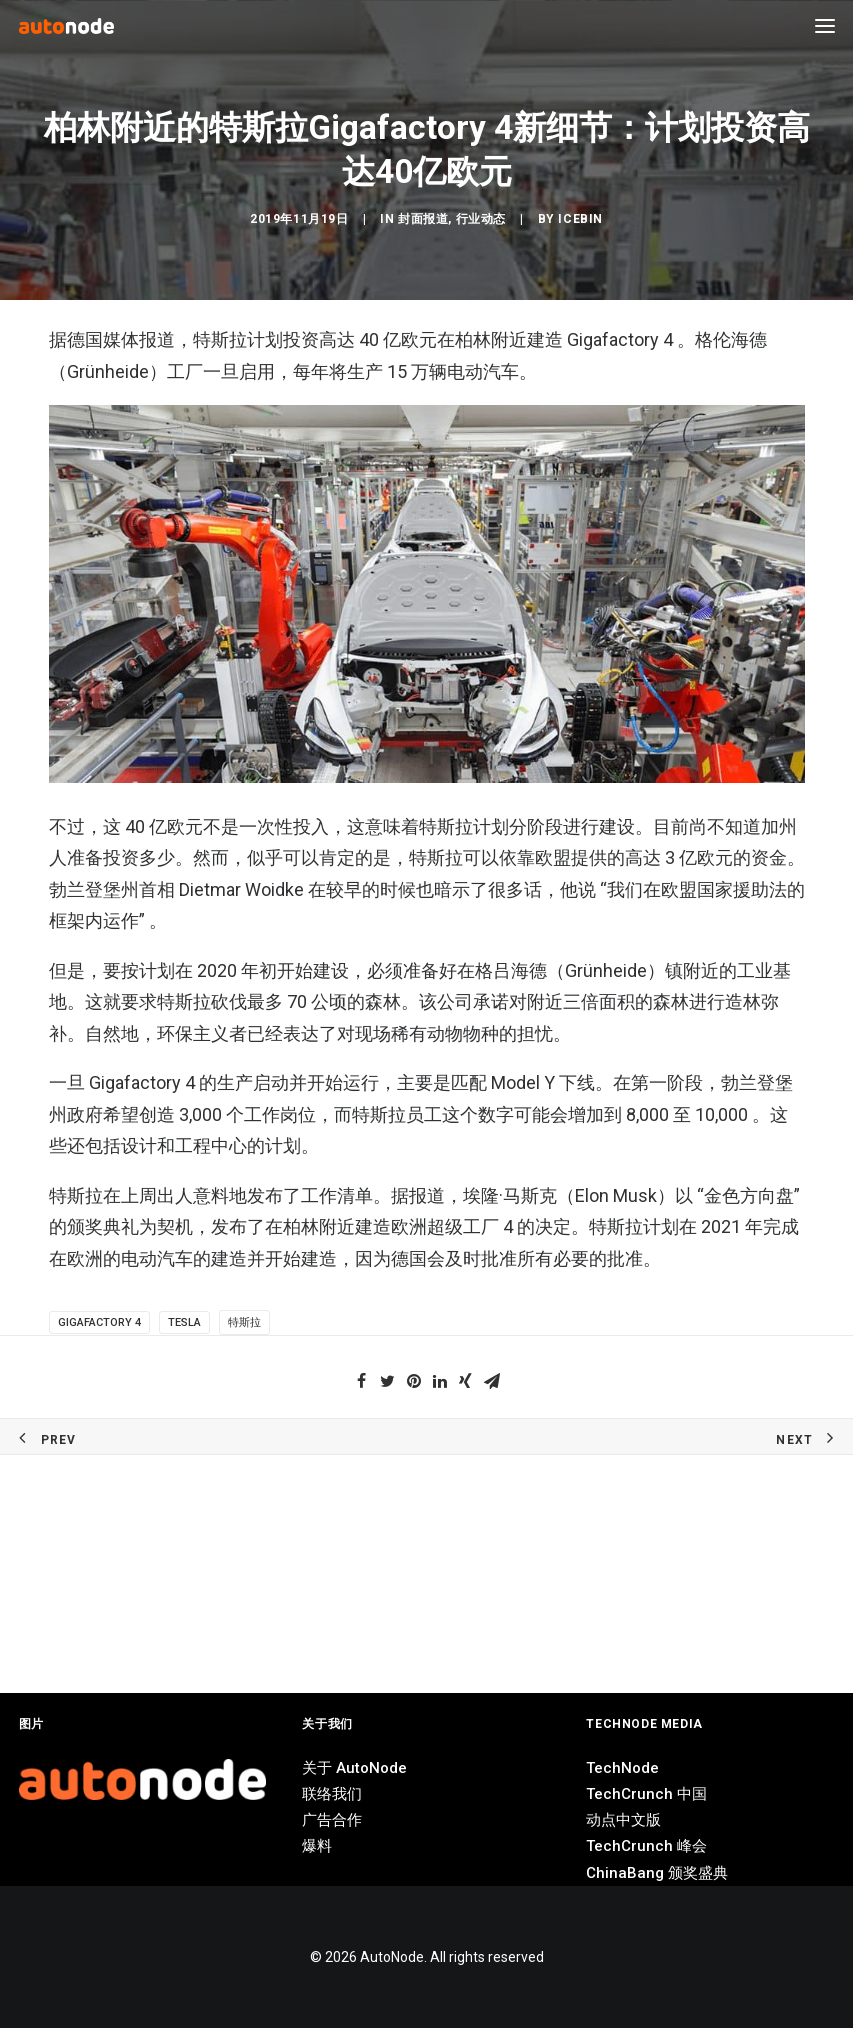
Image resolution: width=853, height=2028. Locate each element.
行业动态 (481, 829)
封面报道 (423, 829)
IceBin (580, 829)
